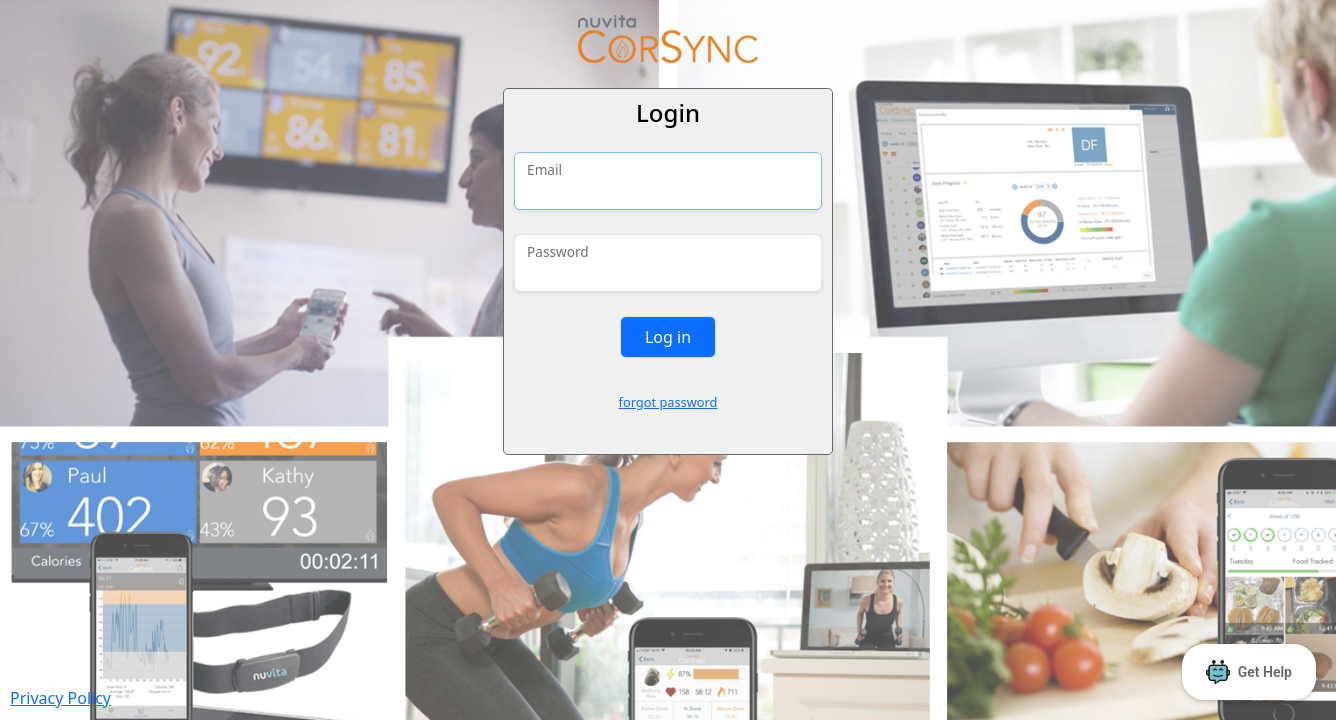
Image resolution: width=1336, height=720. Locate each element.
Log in (668, 337)
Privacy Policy (60, 698)
